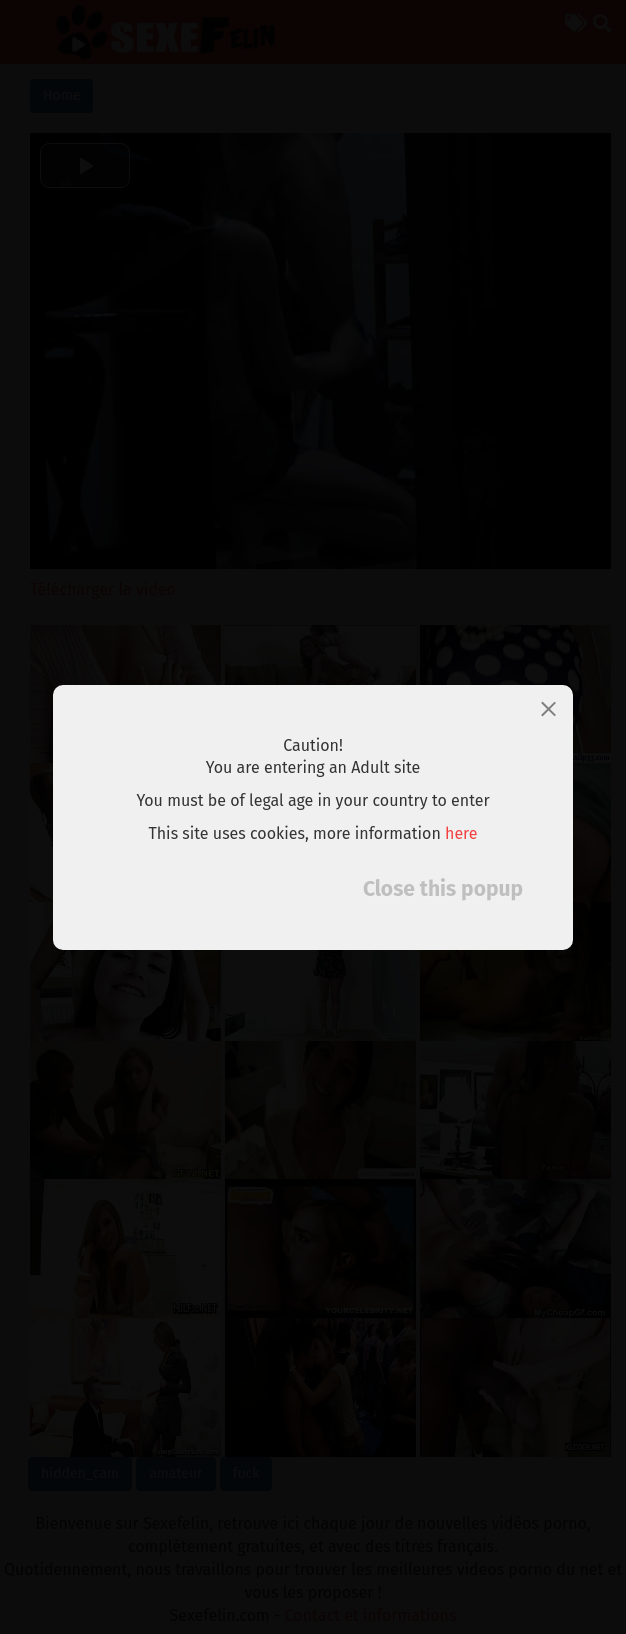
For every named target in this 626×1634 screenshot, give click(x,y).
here (461, 833)
